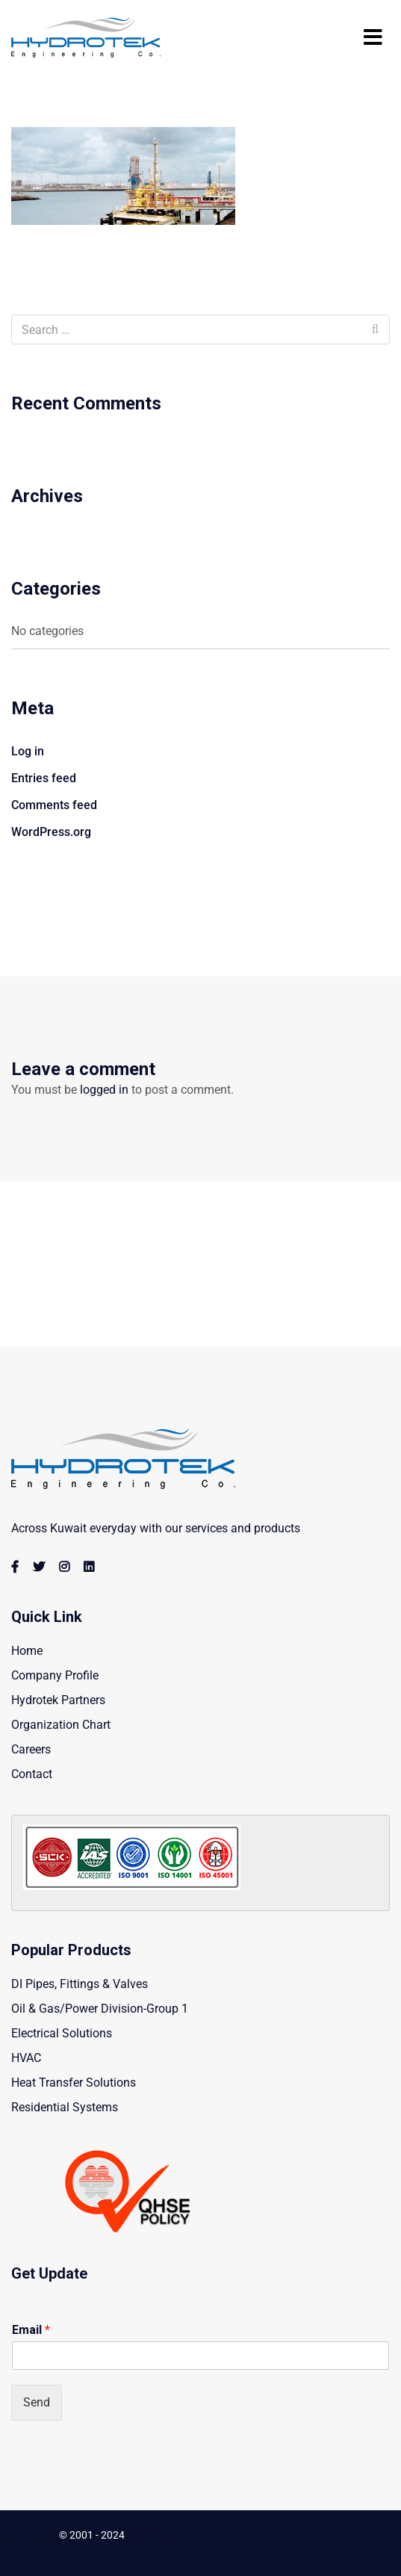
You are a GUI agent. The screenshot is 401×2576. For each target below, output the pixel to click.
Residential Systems (64, 2107)
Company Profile (55, 1675)
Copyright (34, 2535)
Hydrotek (148, 2535)
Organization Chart (61, 1725)
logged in (104, 1090)
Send (36, 2402)
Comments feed (54, 805)
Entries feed (43, 778)
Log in (27, 751)
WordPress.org (51, 832)
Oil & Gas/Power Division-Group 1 (99, 2008)
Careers (31, 1749)
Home (27, 1651)
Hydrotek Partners (58, 1700)
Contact (31, 1774)
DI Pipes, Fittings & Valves (79, 1984)
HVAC (26, 2058)
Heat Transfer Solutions (73, 2082)
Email (31, 2330)
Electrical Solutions (61, 2033)
